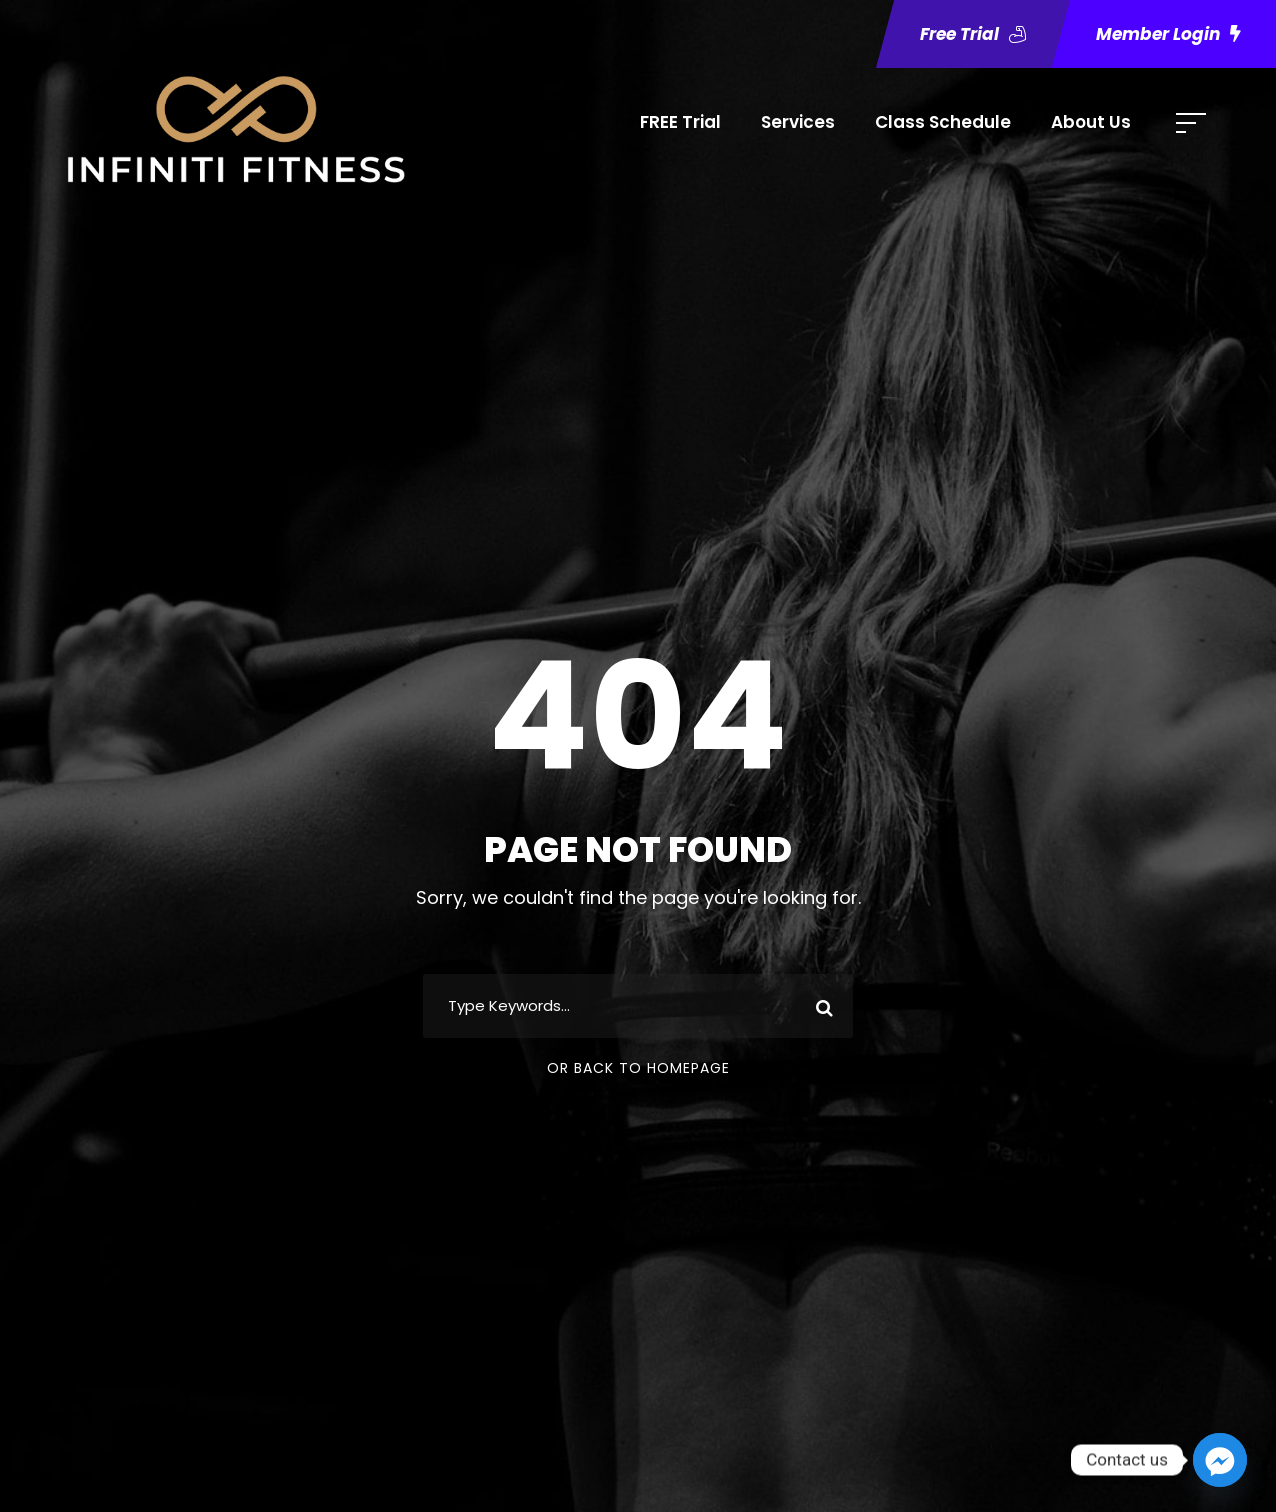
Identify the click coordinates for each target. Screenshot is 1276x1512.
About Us (1091, 122)
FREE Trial (680, 122)
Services (798, 122)
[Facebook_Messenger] (1220, 1460)
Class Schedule (943, 122)
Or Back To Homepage (638, 1068)
